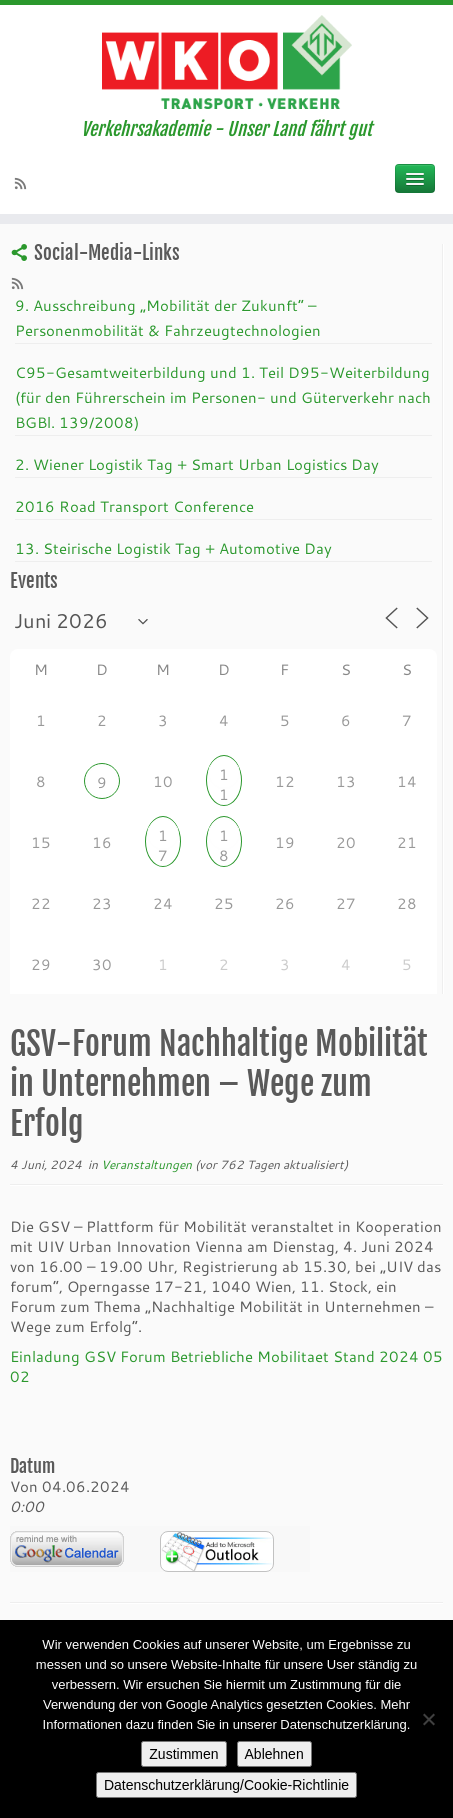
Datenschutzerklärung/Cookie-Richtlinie (226, 1785)
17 (163, 837)
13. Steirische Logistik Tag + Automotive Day (173, 548)
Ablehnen (274, 1754)
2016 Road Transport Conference (134, 506)
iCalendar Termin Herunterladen (217, 1551)
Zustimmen (183, 1754)
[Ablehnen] (428, 1719)
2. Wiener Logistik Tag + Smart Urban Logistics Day (197, 464)
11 (224, 776)
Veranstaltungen (148, 1164)
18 (224, 837)
